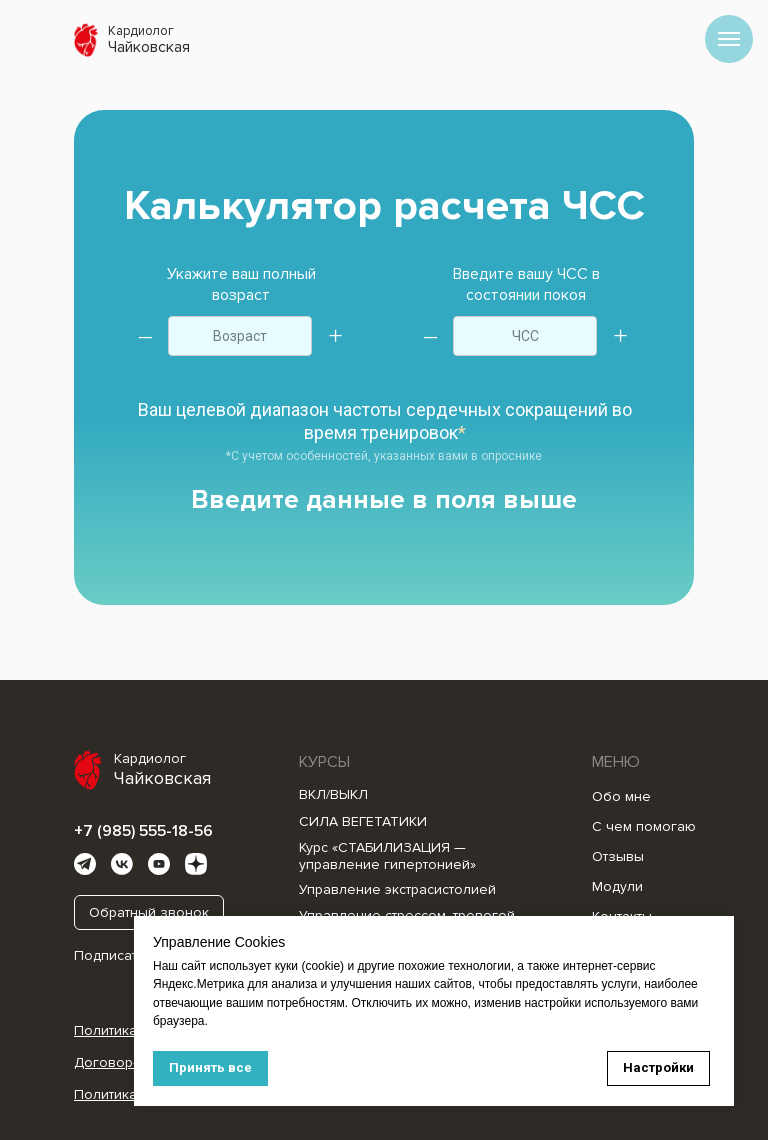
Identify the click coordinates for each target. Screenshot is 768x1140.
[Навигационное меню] (729, 39)
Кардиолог (141, 31)
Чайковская (149, 47)
